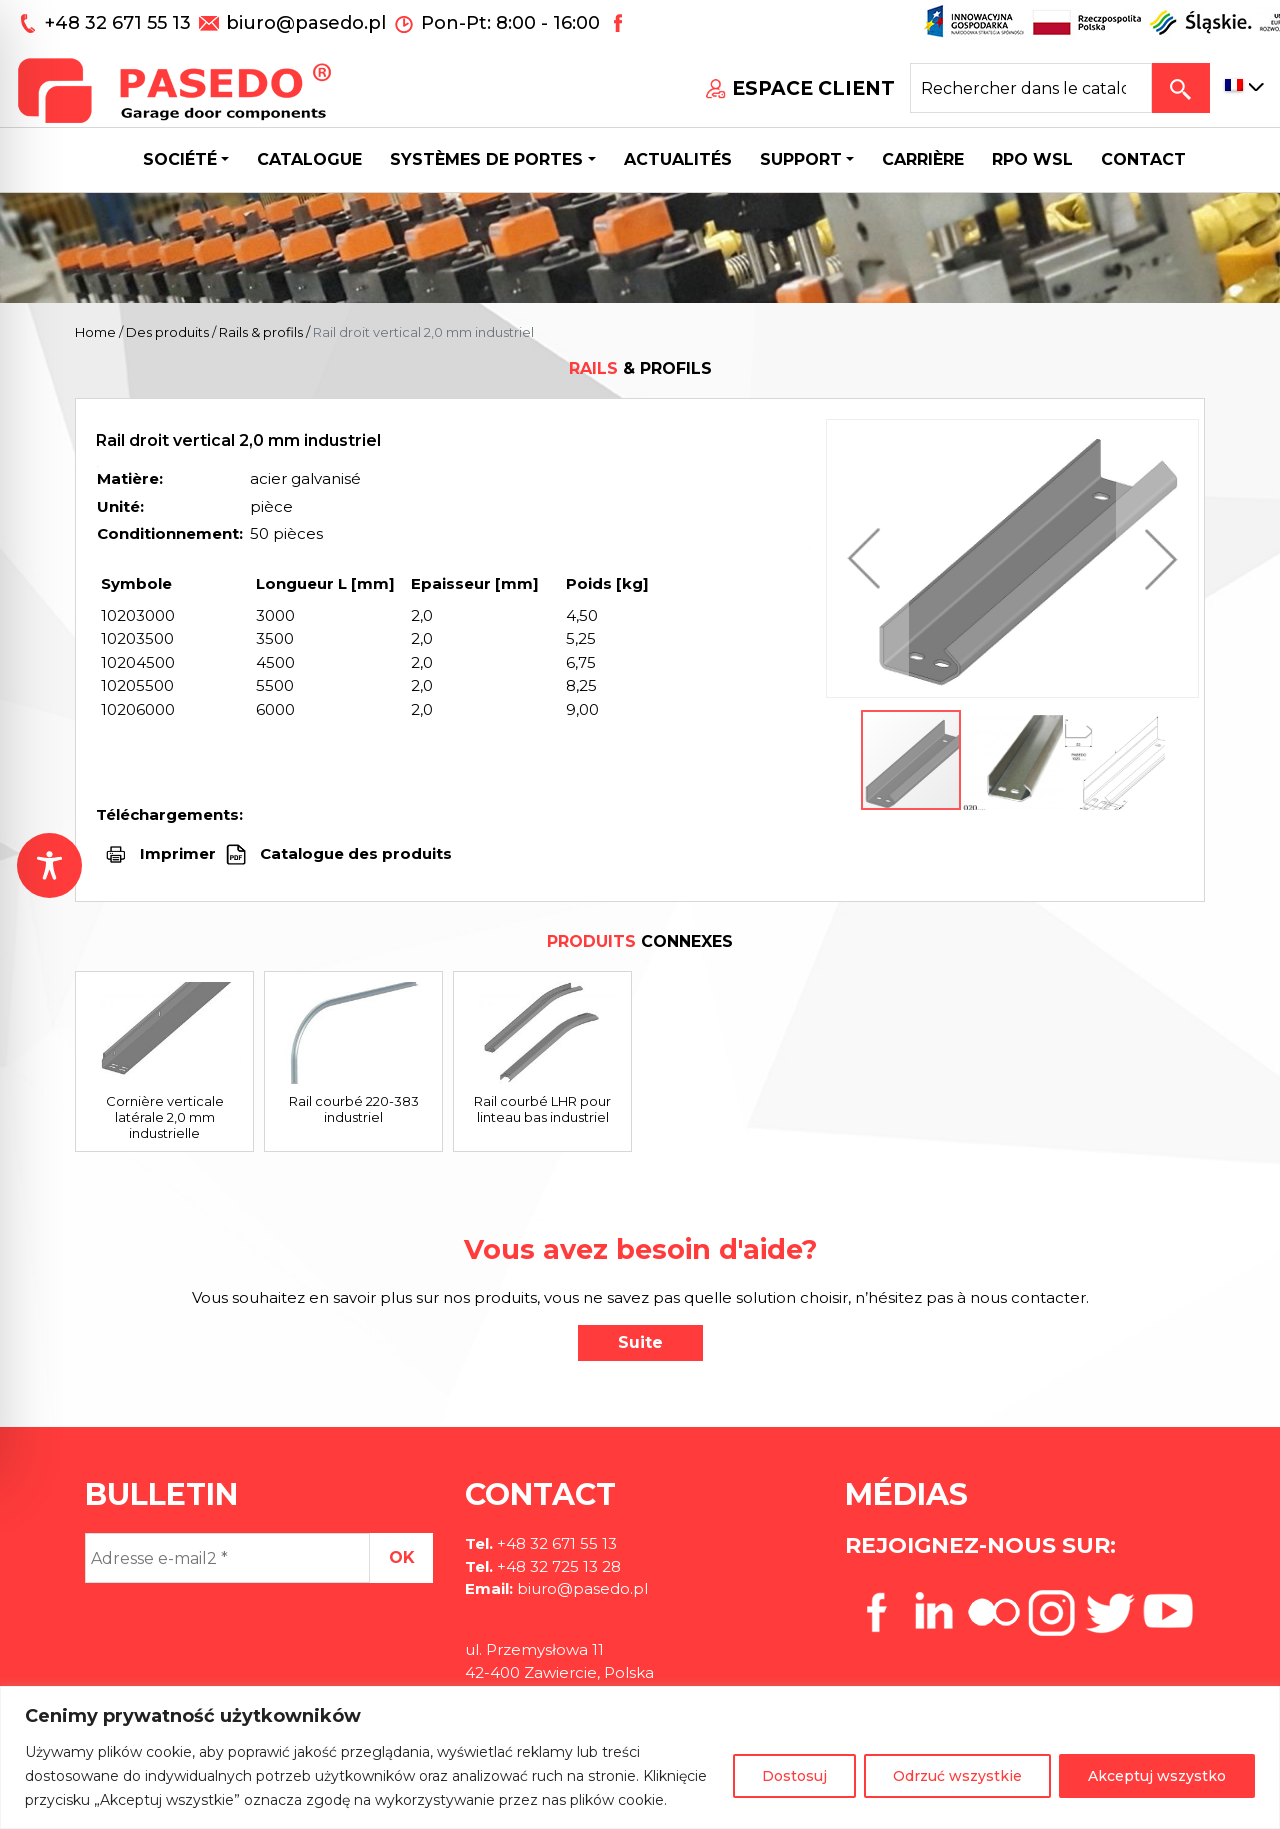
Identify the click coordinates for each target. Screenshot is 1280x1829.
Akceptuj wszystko (1157, 1776)
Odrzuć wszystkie (957, 1776)
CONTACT (1143, 159)
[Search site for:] (1031, 88)
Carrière (923, 159)
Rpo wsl (1032, 159)
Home (95, 332)
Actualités (678, 159)
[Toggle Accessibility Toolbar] (49, 865)
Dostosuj (794, 1776)
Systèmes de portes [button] (486, 159)
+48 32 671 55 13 (120, 23)
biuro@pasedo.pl (306, 23)
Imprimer (178, 853)
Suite (640, 1342)
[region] (640, 1757)
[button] (869, 558)
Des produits (167, 332)
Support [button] (801, 159)
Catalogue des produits (354, 853)
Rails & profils (261, 332)
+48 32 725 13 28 (557, 1566)
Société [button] (180, 159)
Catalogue (309, 159)
